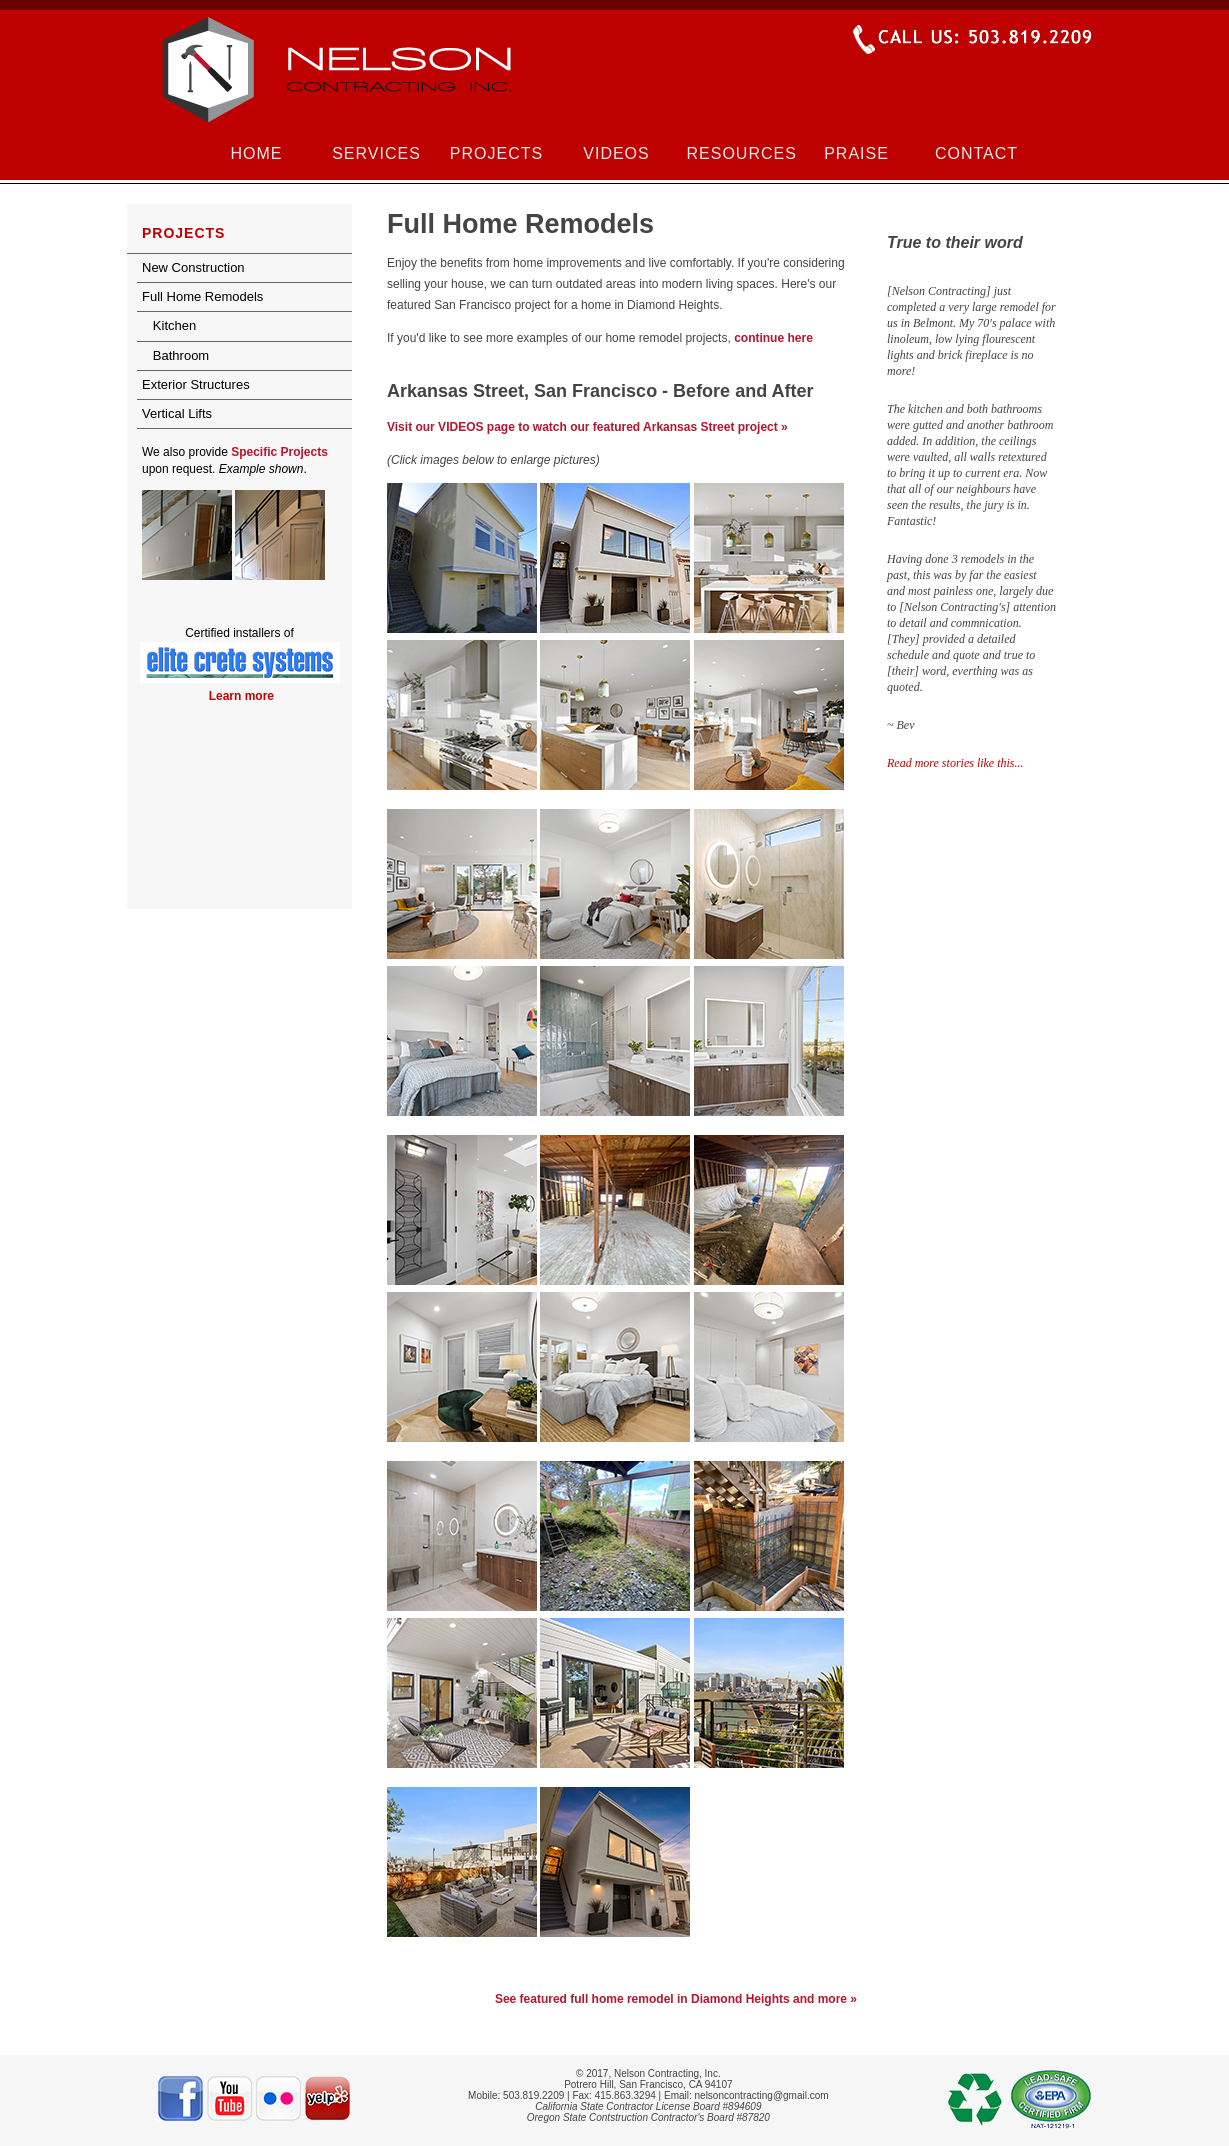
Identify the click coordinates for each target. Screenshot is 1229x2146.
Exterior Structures (196, 384)
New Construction (193, 267)
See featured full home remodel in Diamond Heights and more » (676, 1999)
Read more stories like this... (955, 763)
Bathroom (175, 355)
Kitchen (169, 325)
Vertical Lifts (177, 413)
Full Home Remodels (202, 296)
